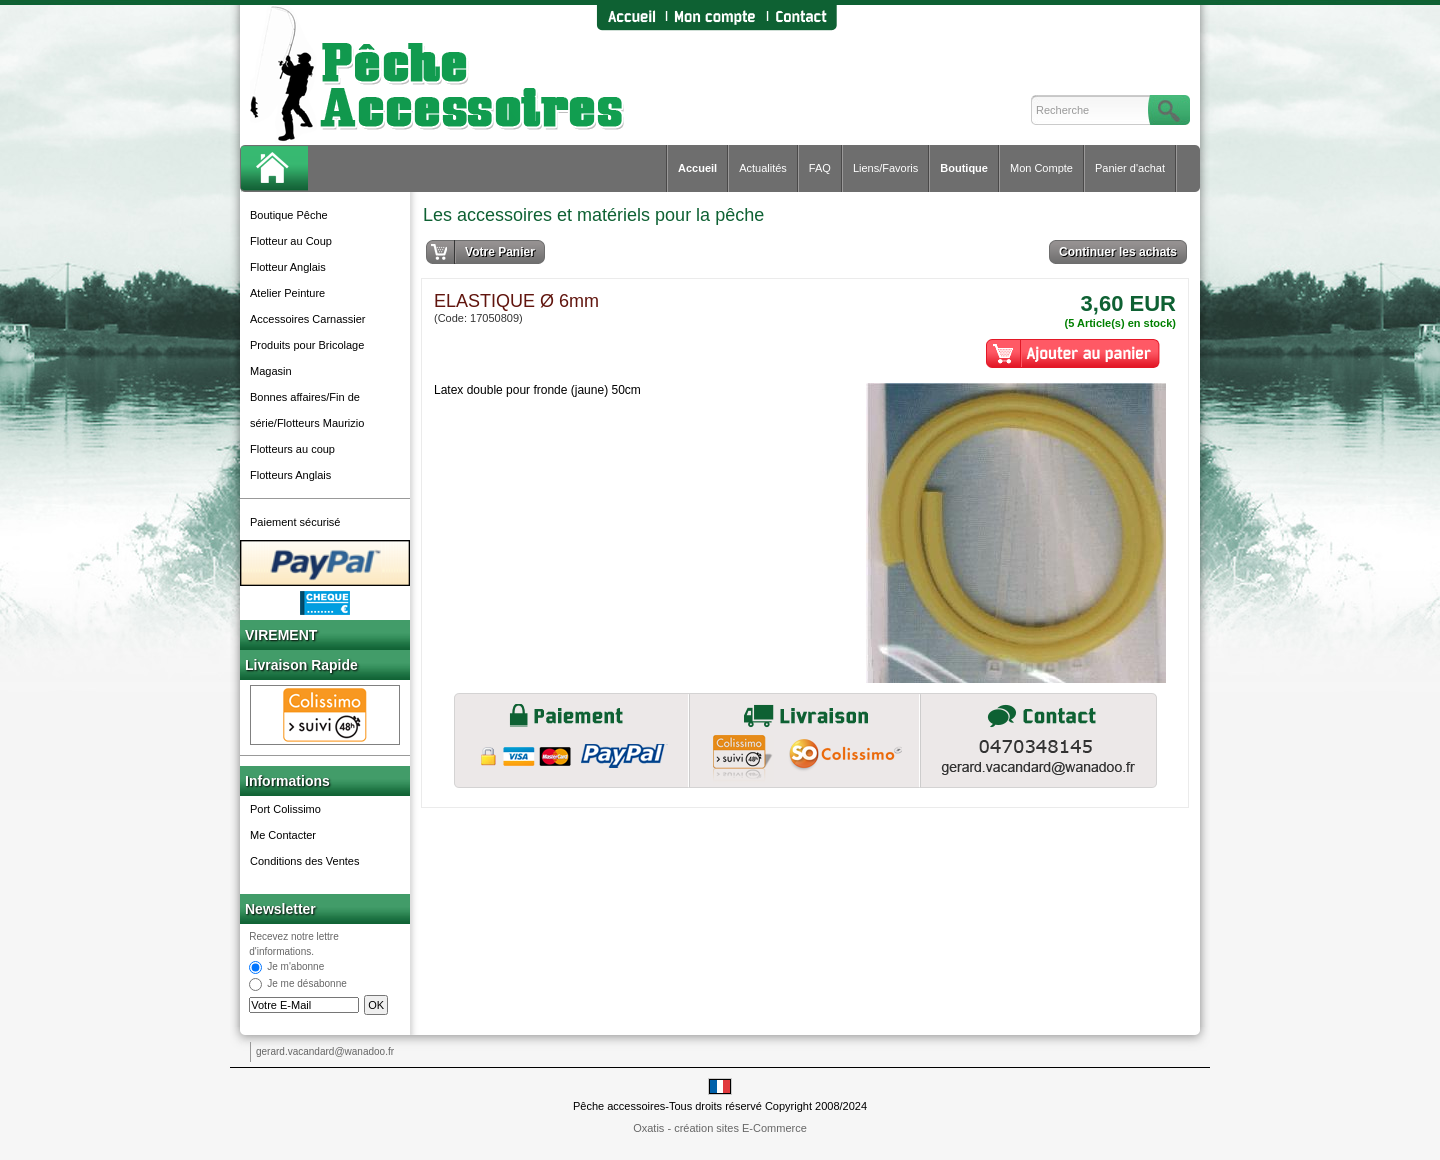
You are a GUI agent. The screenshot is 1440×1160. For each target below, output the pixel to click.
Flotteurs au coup (292, 449)
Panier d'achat (1130, 168)
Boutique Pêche (289, 215)
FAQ (820, 168)
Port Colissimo (285, 809)
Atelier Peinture (287, 293)
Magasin (271, 371)
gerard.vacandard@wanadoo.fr (325, 1051)
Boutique (964, 168)
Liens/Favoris (885, 168)
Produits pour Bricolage (307, 345)
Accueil (697, 168)
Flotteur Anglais (288, 267)
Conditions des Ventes (304, 861)
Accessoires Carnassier (308, 319)
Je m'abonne (295, 967)
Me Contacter (283, 835)
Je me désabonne (307, 984)
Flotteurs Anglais (290, 475)
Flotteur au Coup (291, 241)
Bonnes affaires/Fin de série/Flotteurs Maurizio (307, 410)
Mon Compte (1041, 168)
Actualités (763, 168)
